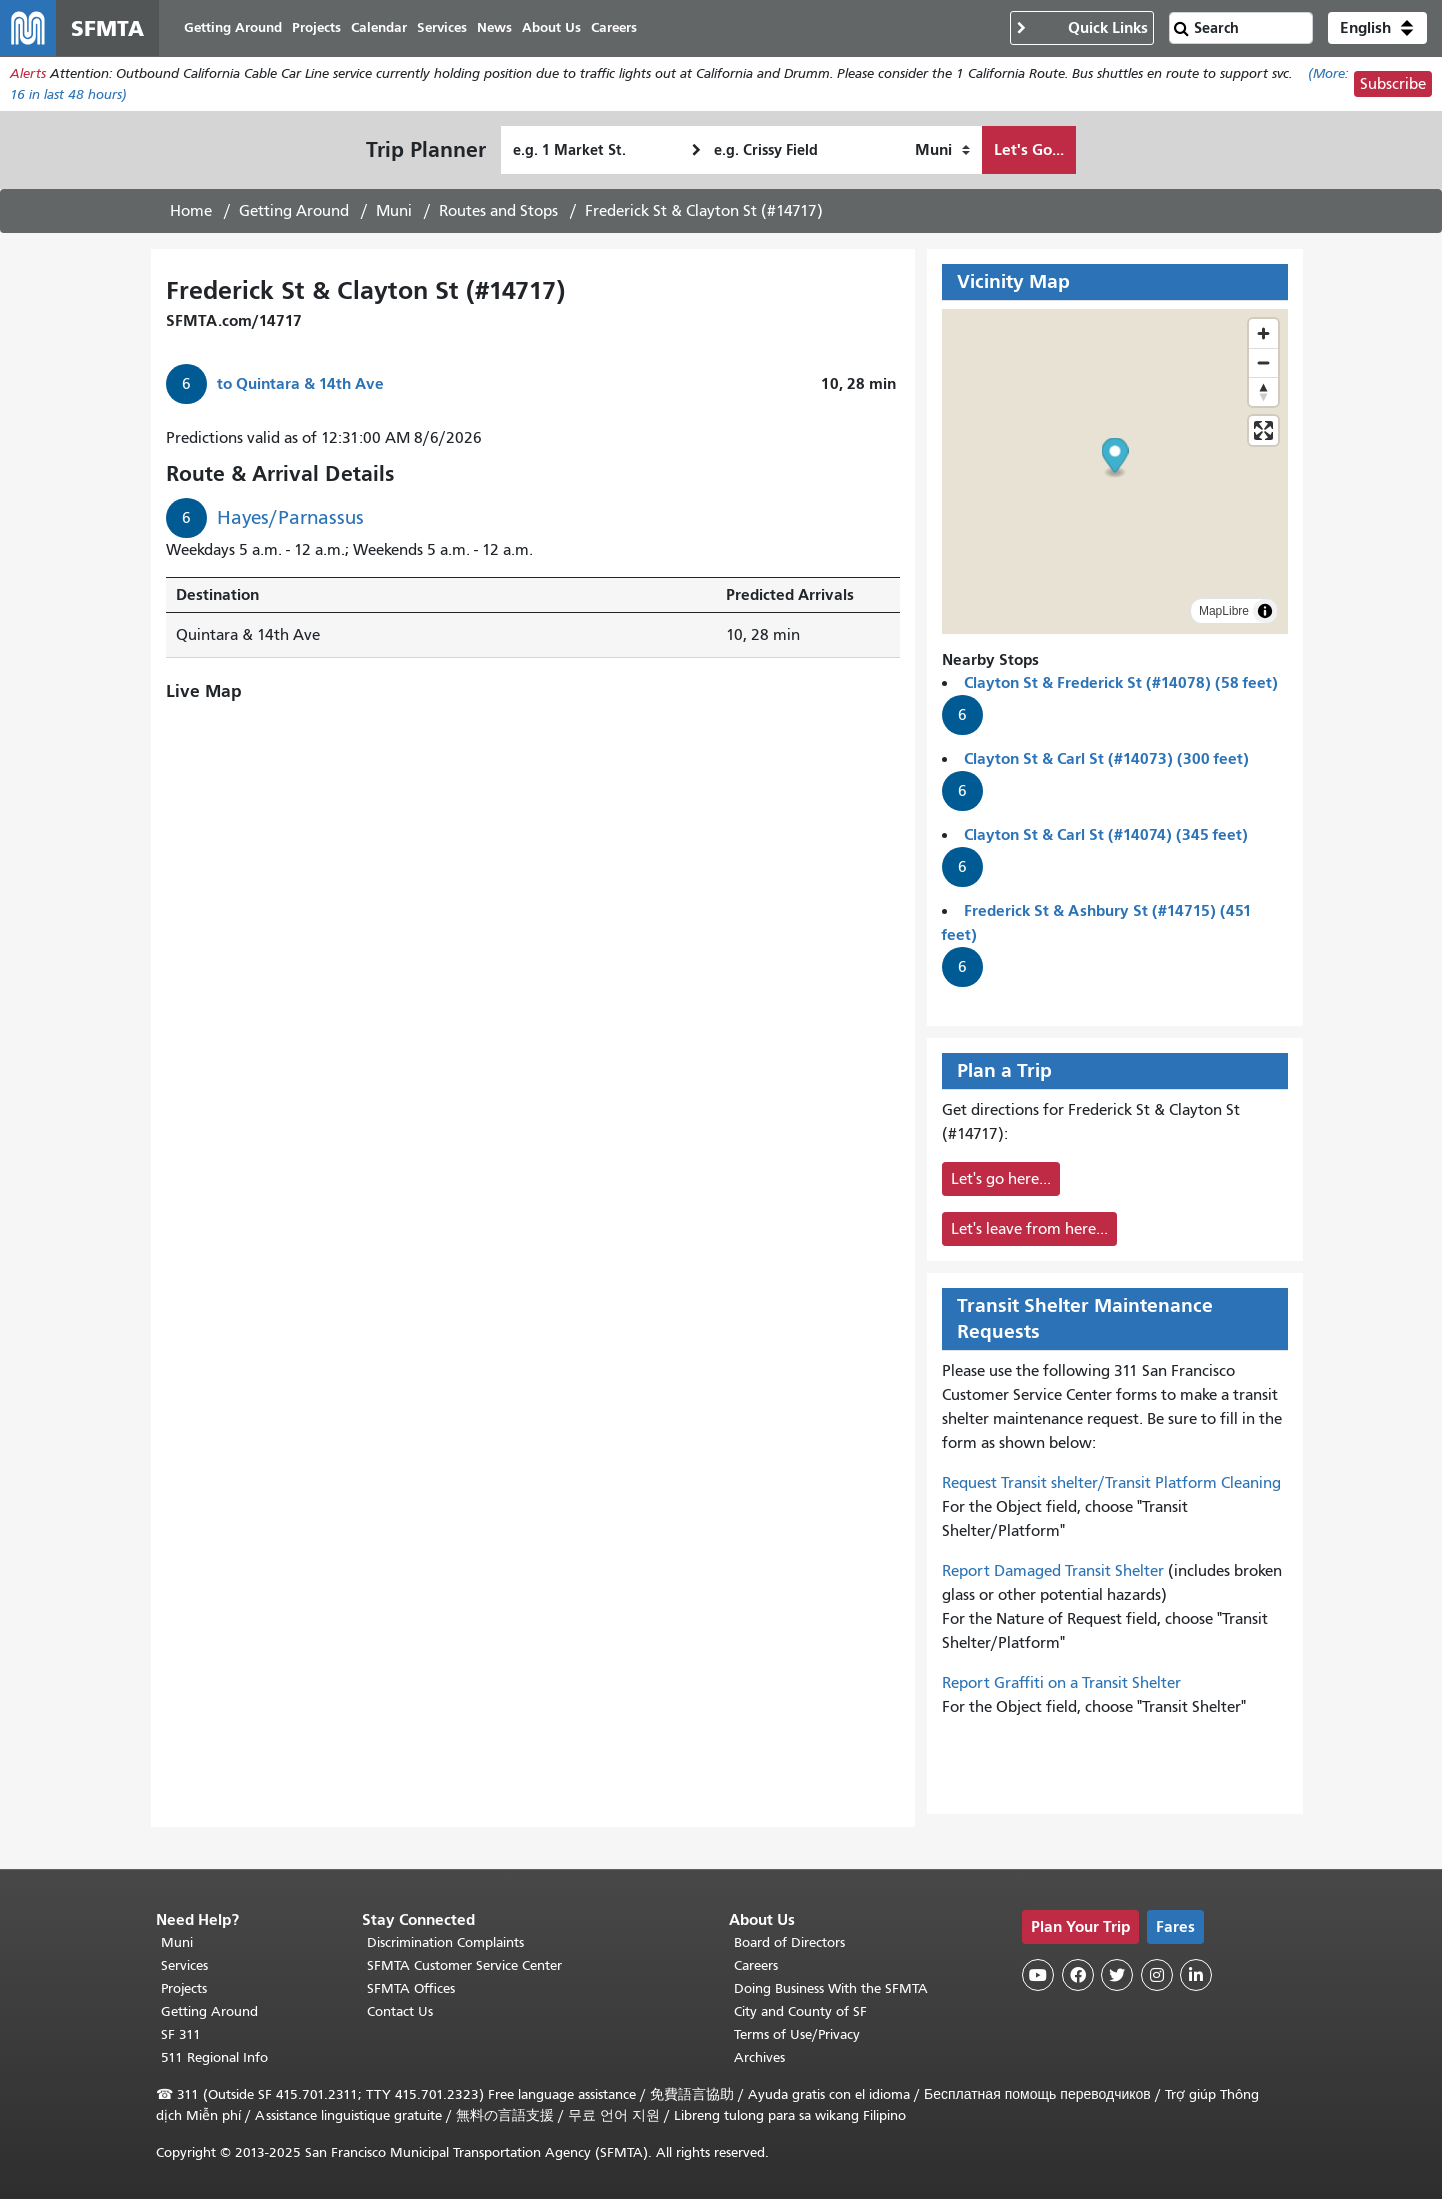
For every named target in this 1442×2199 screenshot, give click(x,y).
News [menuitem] (494, 27)
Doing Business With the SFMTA (831, 1988)
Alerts (28, 73)
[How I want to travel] (942, 150)
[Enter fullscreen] (1263, 430)
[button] (1377, 28)
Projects (184, 1988)
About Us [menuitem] (551, 27)
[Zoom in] (1263, 333)
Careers (756, 1965)
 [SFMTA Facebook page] (1078, 1975)
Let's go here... (1001, 1179)
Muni (394, 211)
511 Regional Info (214, 2057)
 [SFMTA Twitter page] (1117, 1975)
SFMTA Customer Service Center (464, 1965)
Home (191, 211)
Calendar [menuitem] (379, 27)
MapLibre (1224, 611)
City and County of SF (800, 2011)
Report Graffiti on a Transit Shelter (1061, 1683)
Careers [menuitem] (614, 27)
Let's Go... (1029, 149)
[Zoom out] (1263, 362)
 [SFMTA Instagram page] (1157, 1975)
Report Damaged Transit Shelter (1053, 1571)
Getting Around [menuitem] (233, 27)
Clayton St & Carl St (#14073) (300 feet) (1106, 758)
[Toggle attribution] (1265, 611)
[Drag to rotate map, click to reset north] (1263, 391)
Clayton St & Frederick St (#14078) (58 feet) (1121, 682)
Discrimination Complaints (445, 1942)
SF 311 (181, 2034)
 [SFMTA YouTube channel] (1038, 1975)
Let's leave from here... (1029, 1229)
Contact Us (400, 2011)
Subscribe (1393, 84)
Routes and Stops (498, 211)
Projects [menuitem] (316, 27)
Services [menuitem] (442, 27)
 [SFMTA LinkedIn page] (1196, 1975)
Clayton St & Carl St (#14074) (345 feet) (1106, 834)
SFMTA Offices (411, 1988)
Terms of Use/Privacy (797, 2034)
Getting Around (294, 211)
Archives (759, 2057)
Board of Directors (789, 1942)
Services (184, 1965)
